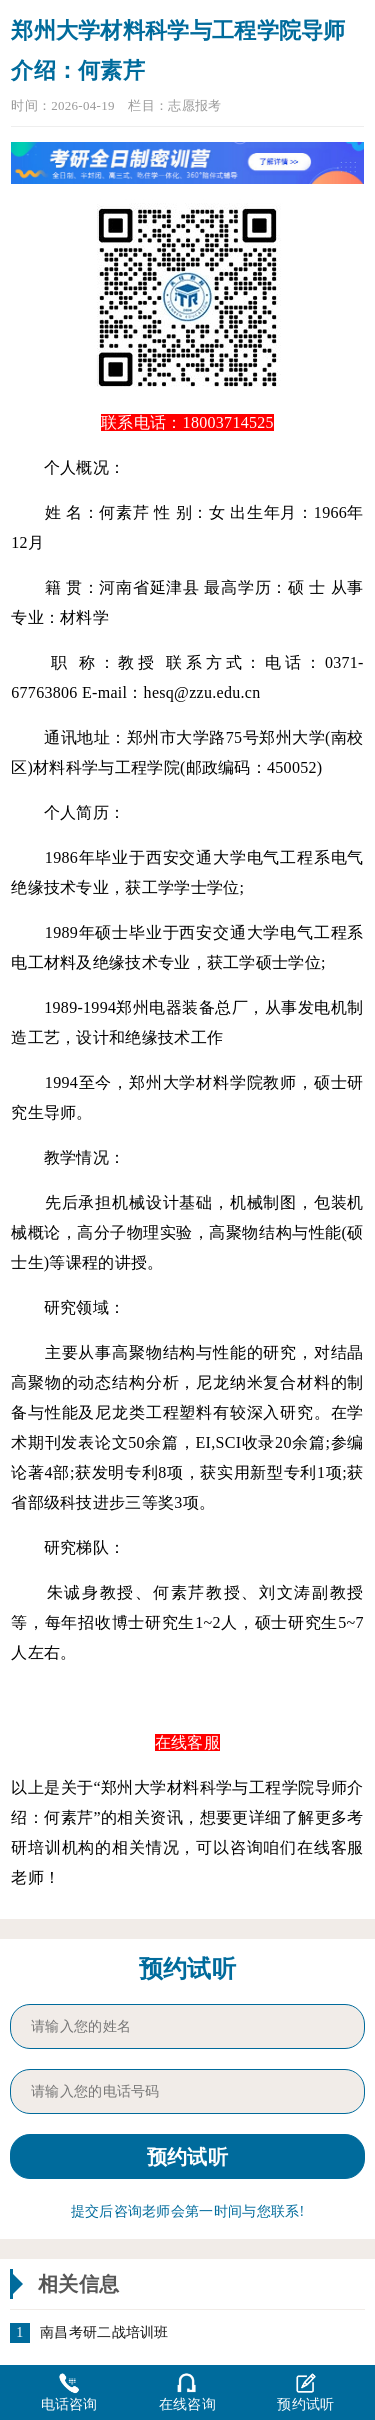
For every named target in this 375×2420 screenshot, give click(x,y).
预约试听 (305, 2391)
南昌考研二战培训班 (104, 2333)
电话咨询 (69, 2391)
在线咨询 (187, 2391)
